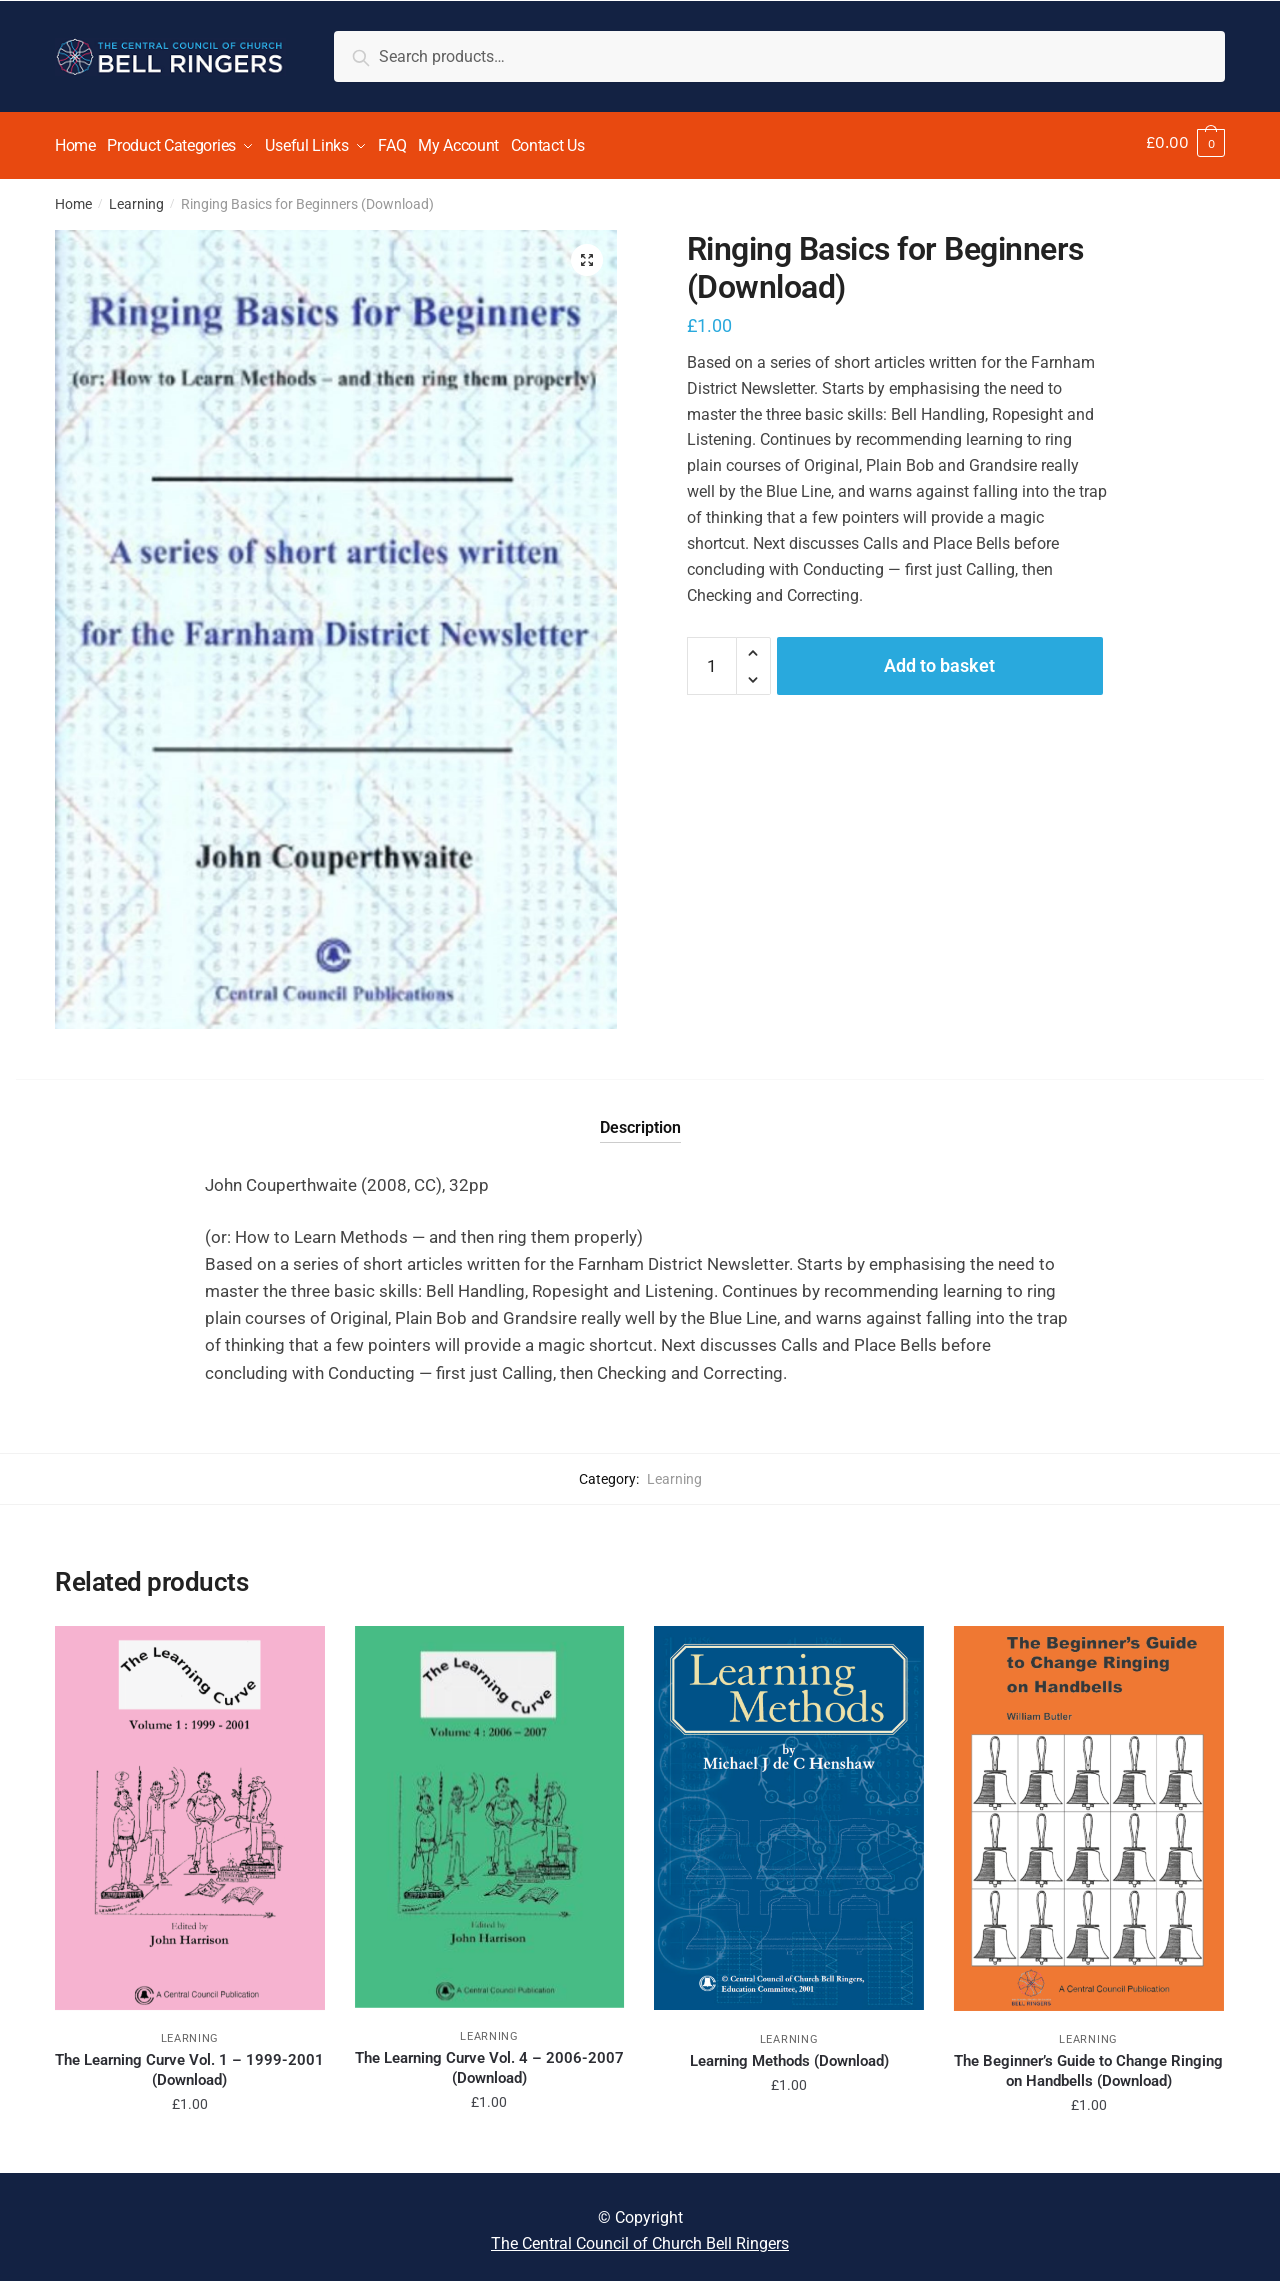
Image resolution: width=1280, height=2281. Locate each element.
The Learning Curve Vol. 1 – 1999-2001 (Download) (189, 2063)
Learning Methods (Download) (789, 2053)
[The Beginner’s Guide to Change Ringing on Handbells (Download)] (1089, 1811)
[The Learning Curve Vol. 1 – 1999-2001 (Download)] (190, 1811)
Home (73, 197)
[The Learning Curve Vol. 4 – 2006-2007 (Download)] (490, 1810)
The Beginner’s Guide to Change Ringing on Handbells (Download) (1088, 2064)
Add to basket (939, 658)
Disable (383, 2241)
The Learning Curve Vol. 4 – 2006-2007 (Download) (489, 2061)
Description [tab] (640, 1120)
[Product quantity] (712, 659)
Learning (136, 197)
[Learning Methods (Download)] (789, 1811)
